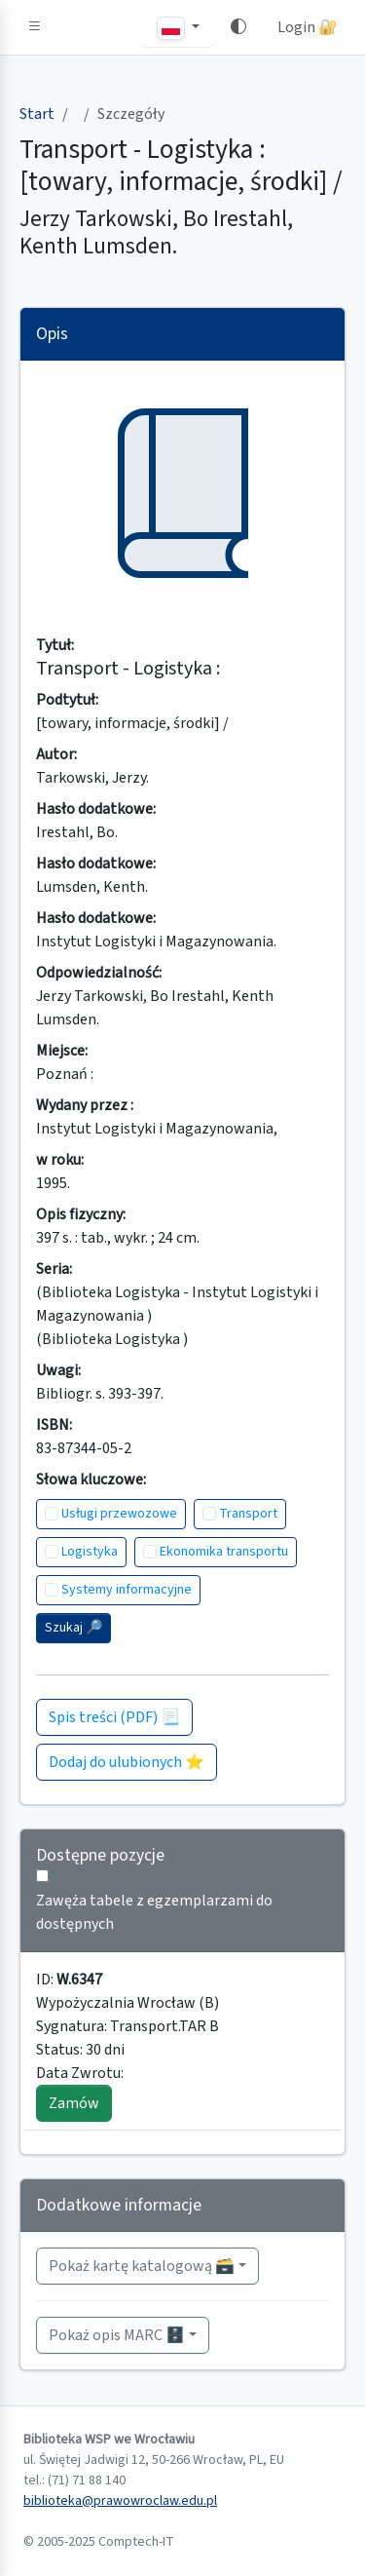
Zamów (74, 2103)
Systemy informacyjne (126, 1589)
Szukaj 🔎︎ (73, 1627)
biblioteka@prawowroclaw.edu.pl (120, 2501)
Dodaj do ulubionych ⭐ (126, 1762)
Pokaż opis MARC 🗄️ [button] (117, 2335)
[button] (35, 27)
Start (37, 114)
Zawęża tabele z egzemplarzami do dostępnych (154, 1912)
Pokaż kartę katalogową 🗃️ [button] (142, 2266)
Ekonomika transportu (224, 1551)
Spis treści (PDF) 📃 (114, 1717)
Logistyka (89, 1551)
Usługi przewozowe (119, 1513)
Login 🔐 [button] (307, 27)
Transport (248, 1513)
